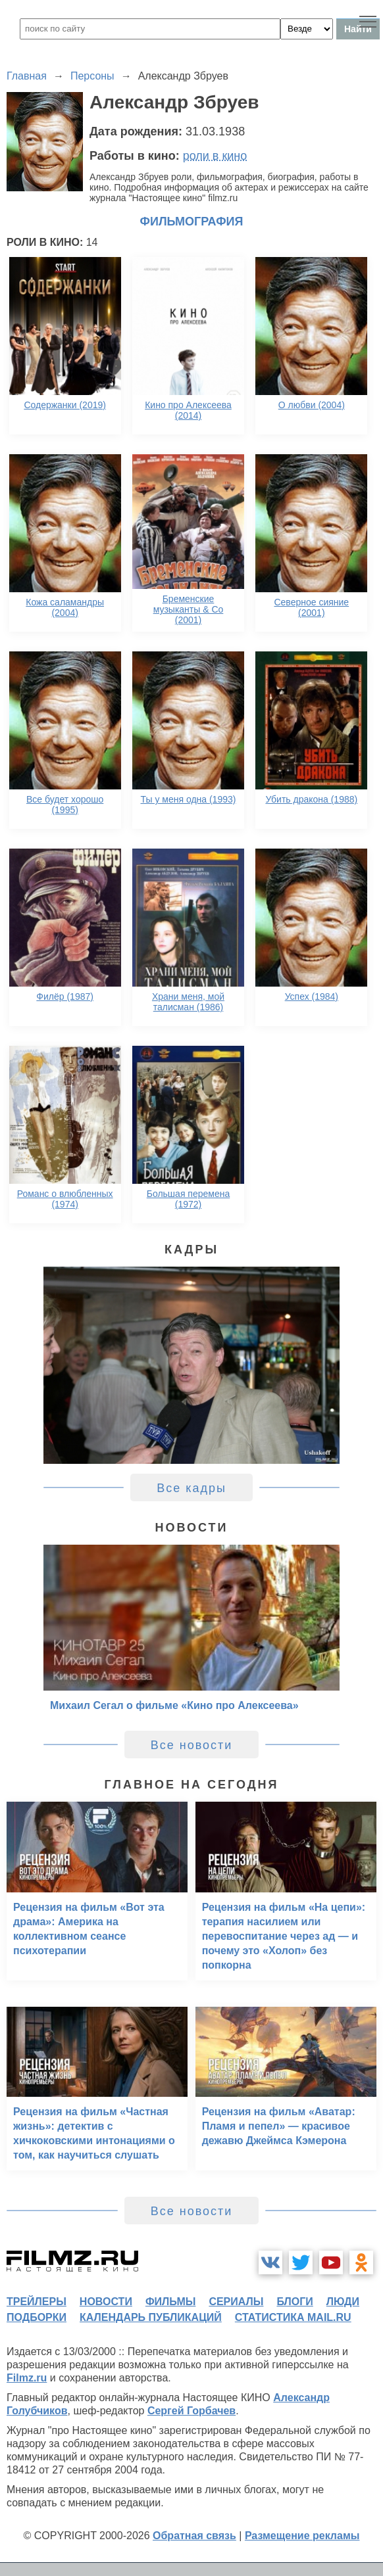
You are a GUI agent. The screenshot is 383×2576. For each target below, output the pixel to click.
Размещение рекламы (302, 2535)
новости (106, 2301)
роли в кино (215, 155)
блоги (294, 2301)
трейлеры (36, 2301)
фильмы (170, 2301)
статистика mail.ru (293, 2317)
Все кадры (191, 1488)
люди (342, 2301)
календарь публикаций (151, 2317)
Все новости (192, 1745)
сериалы (236, 2301)
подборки (36, 2317)
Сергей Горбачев (191, 2410)
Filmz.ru (27, 2377)
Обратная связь (194, 2535)
